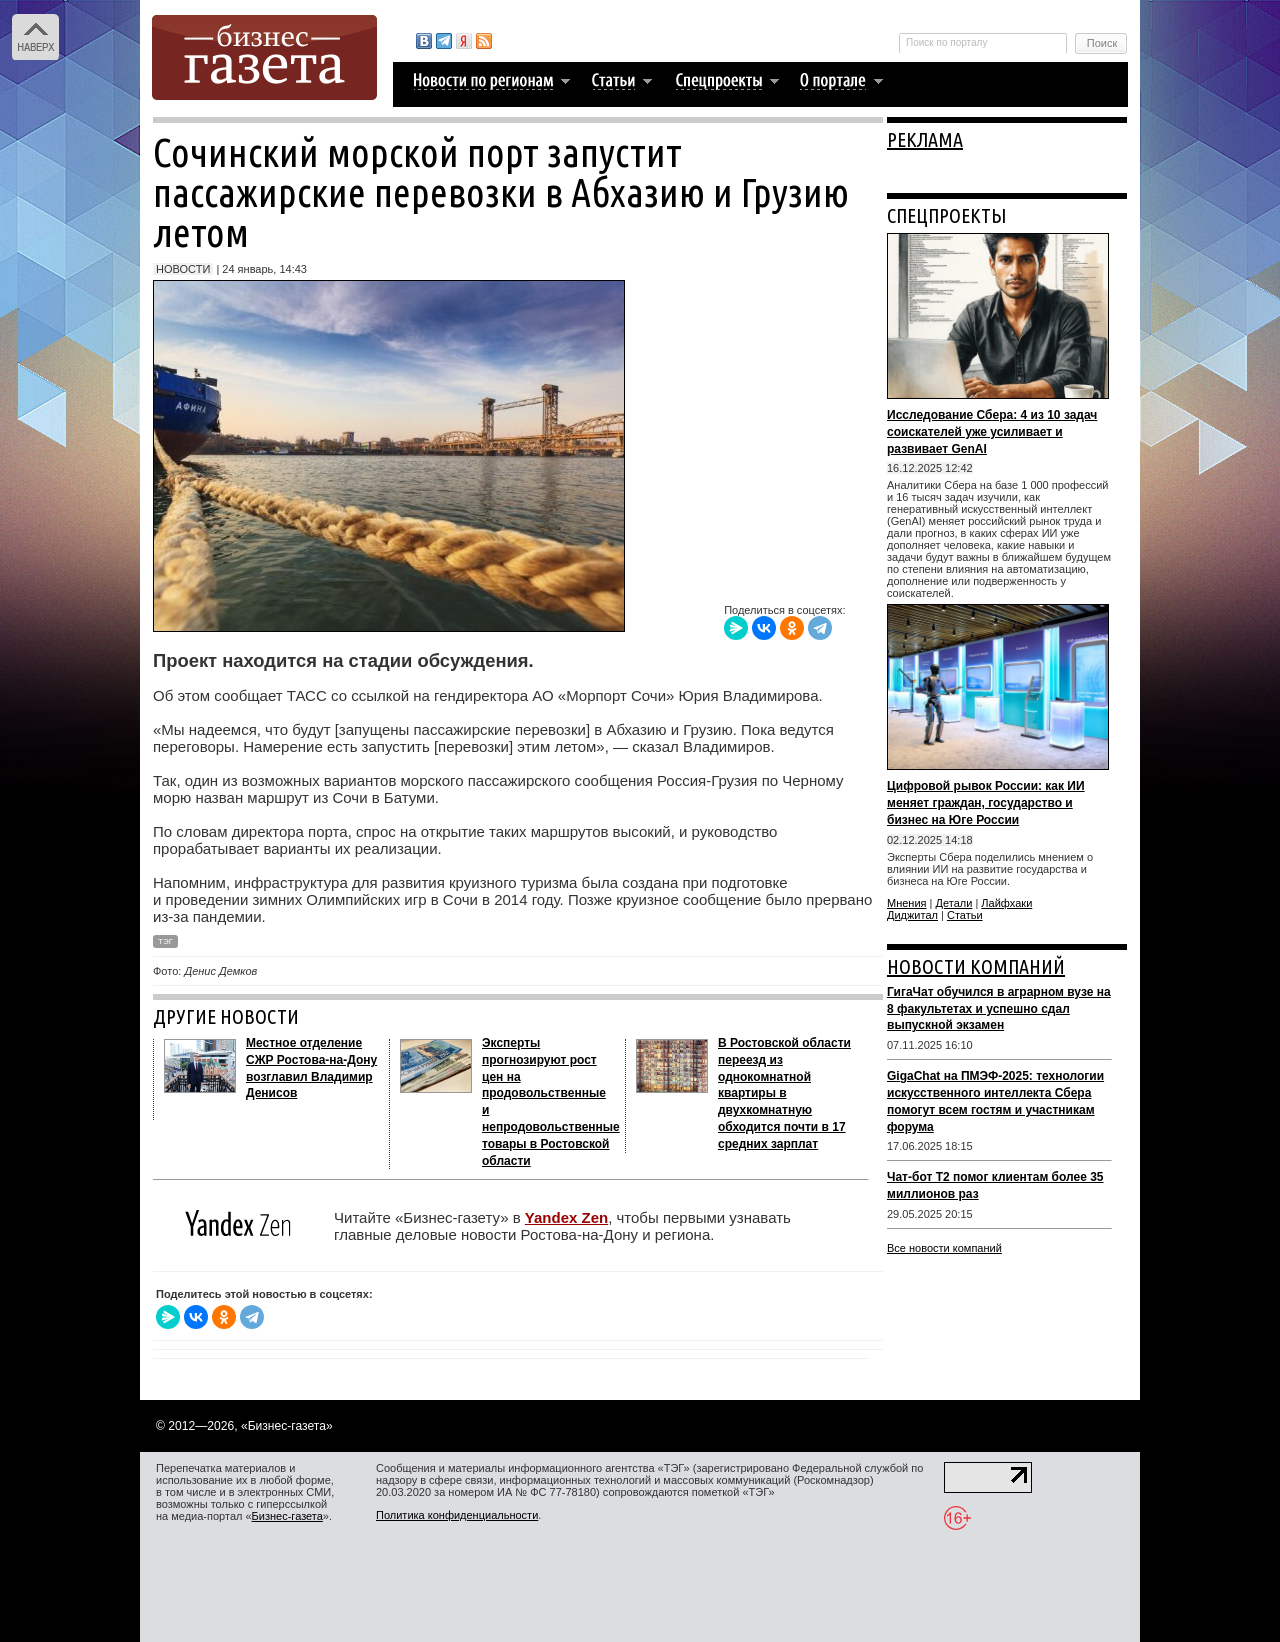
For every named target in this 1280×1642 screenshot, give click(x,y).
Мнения (907, 903)
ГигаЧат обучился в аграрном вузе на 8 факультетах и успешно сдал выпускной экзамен (999, 1009)
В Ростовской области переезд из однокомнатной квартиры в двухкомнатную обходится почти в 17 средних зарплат (784, 1093)
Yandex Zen (566, 1217)
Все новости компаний (944, 1248)
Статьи (965, 915)
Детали (954, 903)
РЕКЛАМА (925, 139)
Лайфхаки (1006, 903)
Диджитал (912, 915)
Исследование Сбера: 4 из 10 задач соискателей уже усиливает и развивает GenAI (992, 432)
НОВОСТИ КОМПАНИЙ (976, 966)
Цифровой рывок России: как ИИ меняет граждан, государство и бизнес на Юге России (986, 803)
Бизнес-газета (287, 1516)
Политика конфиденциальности (457, 1515)
